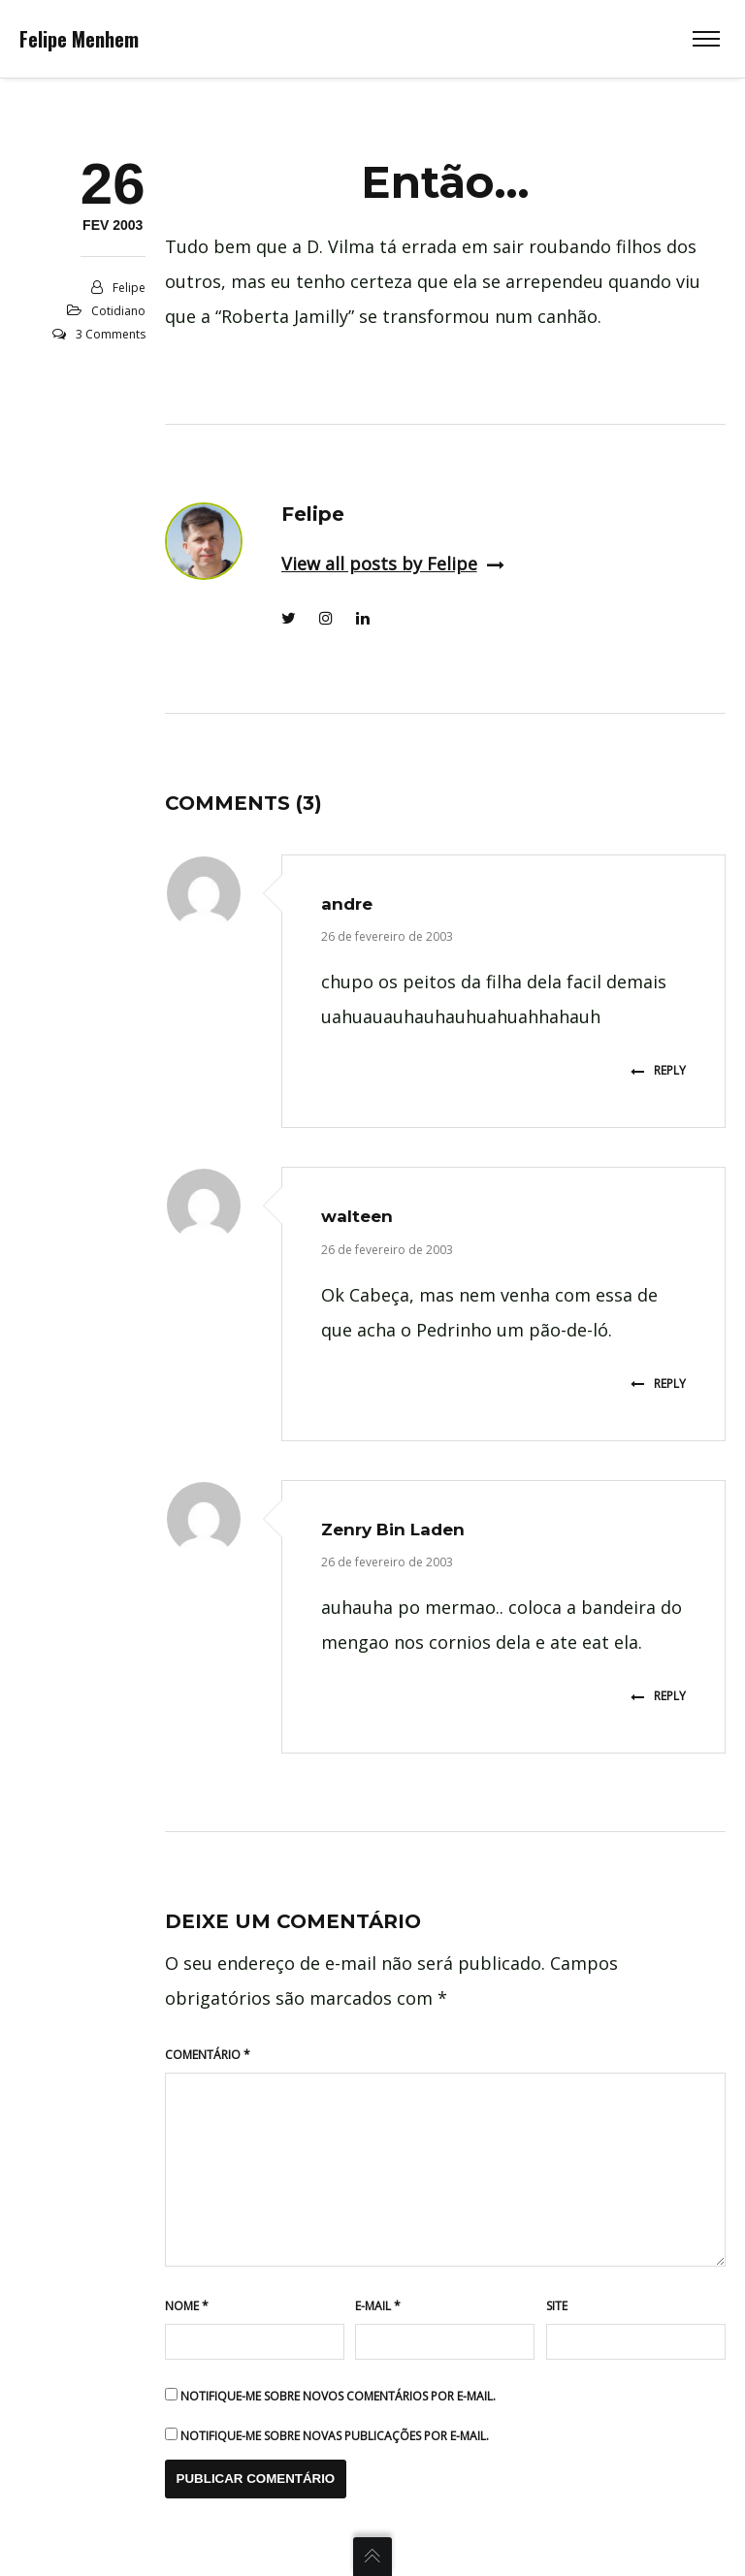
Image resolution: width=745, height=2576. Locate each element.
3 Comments (111, 334)
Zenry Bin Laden (393, 1529)
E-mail (378, 2306)
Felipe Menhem (79, 38)
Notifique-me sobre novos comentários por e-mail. (338, 2396)
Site (556, 2306)
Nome (187, 2306)
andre (346, 904)
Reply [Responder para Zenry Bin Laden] (658, 1696)
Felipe (129, 287)
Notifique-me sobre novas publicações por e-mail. (334, 2436)
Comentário (207, 2054)
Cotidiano (118, 311)
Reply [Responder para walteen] (658, 1383)
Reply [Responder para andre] (658, 1070)
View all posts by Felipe (392, 563)
